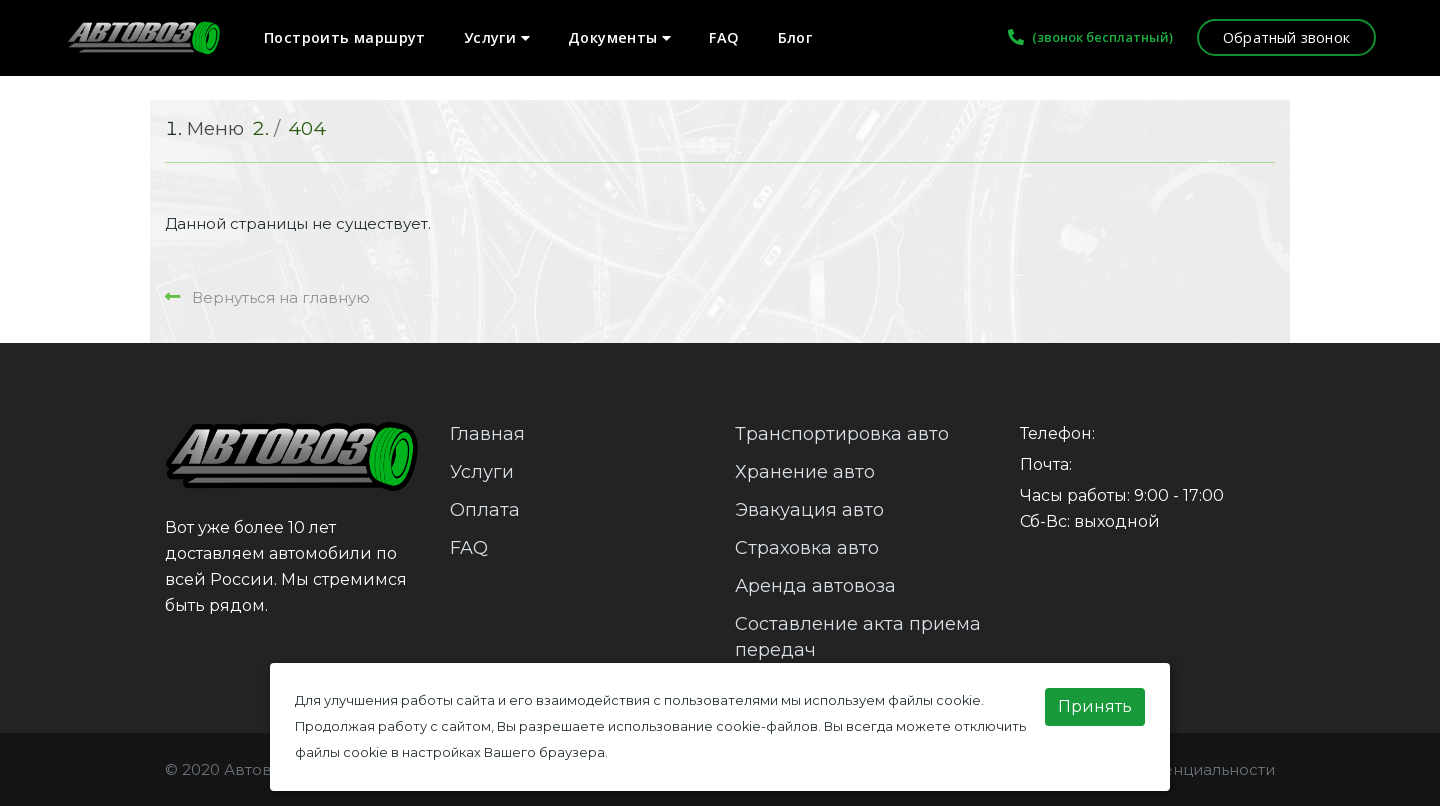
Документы (619, 37)
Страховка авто (807, 548)
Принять (1095, 706)
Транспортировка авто (842, 434)
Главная (487, 434)
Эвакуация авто (809, 510)
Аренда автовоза (815, 586)
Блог (795, 37)
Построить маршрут (345, 37)
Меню (215, 128)
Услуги (497, 37)
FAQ (724, 37)
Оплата (485, 510)
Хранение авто (805, 472)
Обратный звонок (1286, 37)
